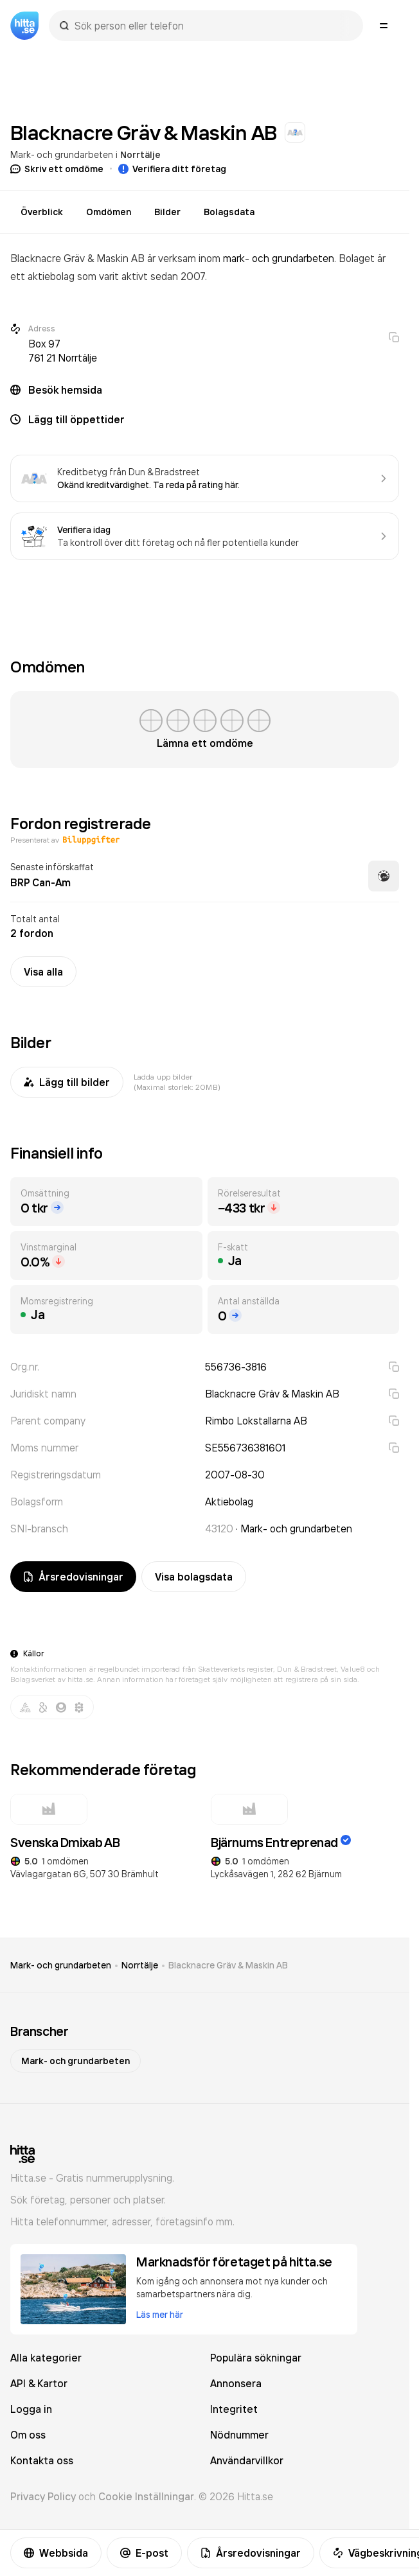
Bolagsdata (229, 212)
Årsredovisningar (251, 2552)
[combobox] (212, 26)
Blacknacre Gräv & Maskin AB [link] (228, 1965)
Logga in (31, 2409)
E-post (144, 2552)
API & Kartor (38, 2383)
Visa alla (43, 971)
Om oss (28, 2434)
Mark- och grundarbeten (61, 154)
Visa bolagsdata (194, 1576)
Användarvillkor (246, 2460)
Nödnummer (239, 2434)
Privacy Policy (43, 2496)
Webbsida (56, 2552)
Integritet (234, 2409)
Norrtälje (140, 155)
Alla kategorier (46, 2357)
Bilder (167, 212)
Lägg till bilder (67, 1082)
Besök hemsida (65, 389)
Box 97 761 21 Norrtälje (62, 350)
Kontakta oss (41, 2460)
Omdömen (108, 212)
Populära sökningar (255, 2357)
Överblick (42, 212)
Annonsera (236, 2383)
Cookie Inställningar (146, 2496)
